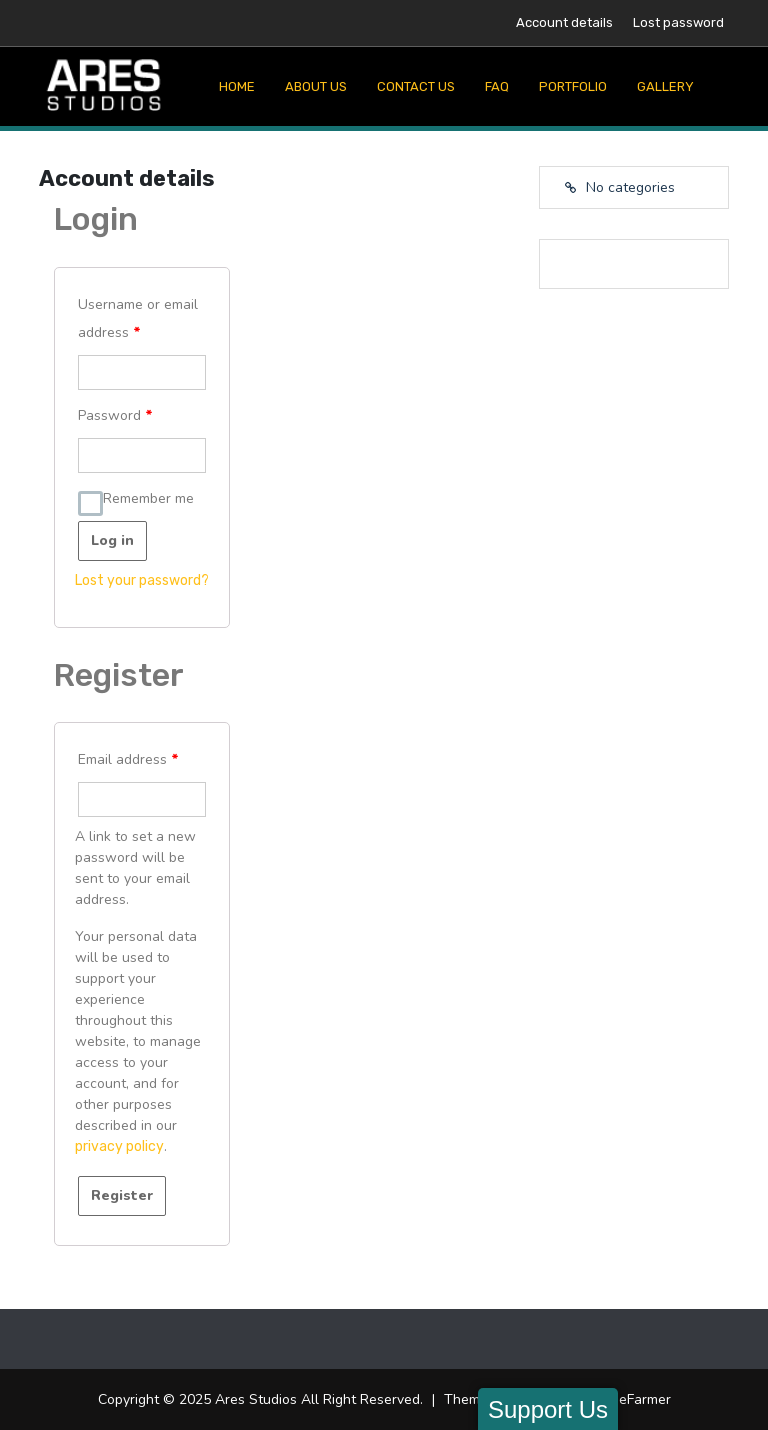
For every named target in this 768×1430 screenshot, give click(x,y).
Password (115, 415)
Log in (112, 540)
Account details (564, 22)
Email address (128, 759)
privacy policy (119, 1146)
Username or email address (138, 318)
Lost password (678, 22)
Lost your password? (142, 580)
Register (122, 1195)
